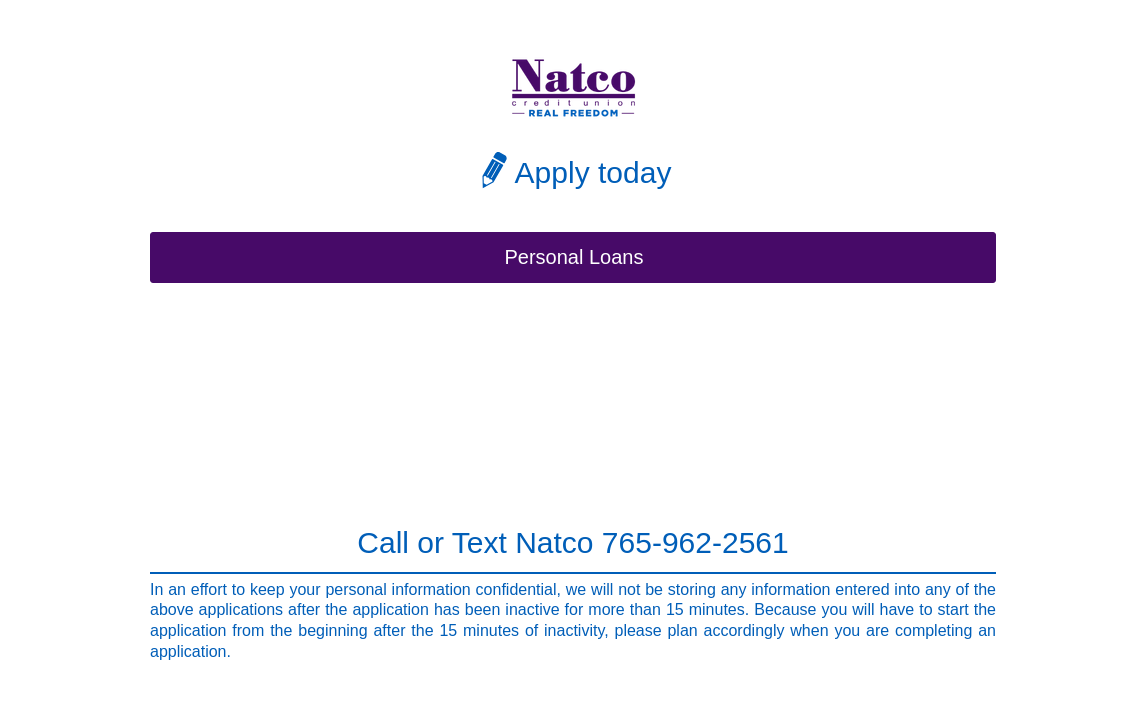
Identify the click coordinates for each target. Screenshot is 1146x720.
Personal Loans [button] (574, 257)
